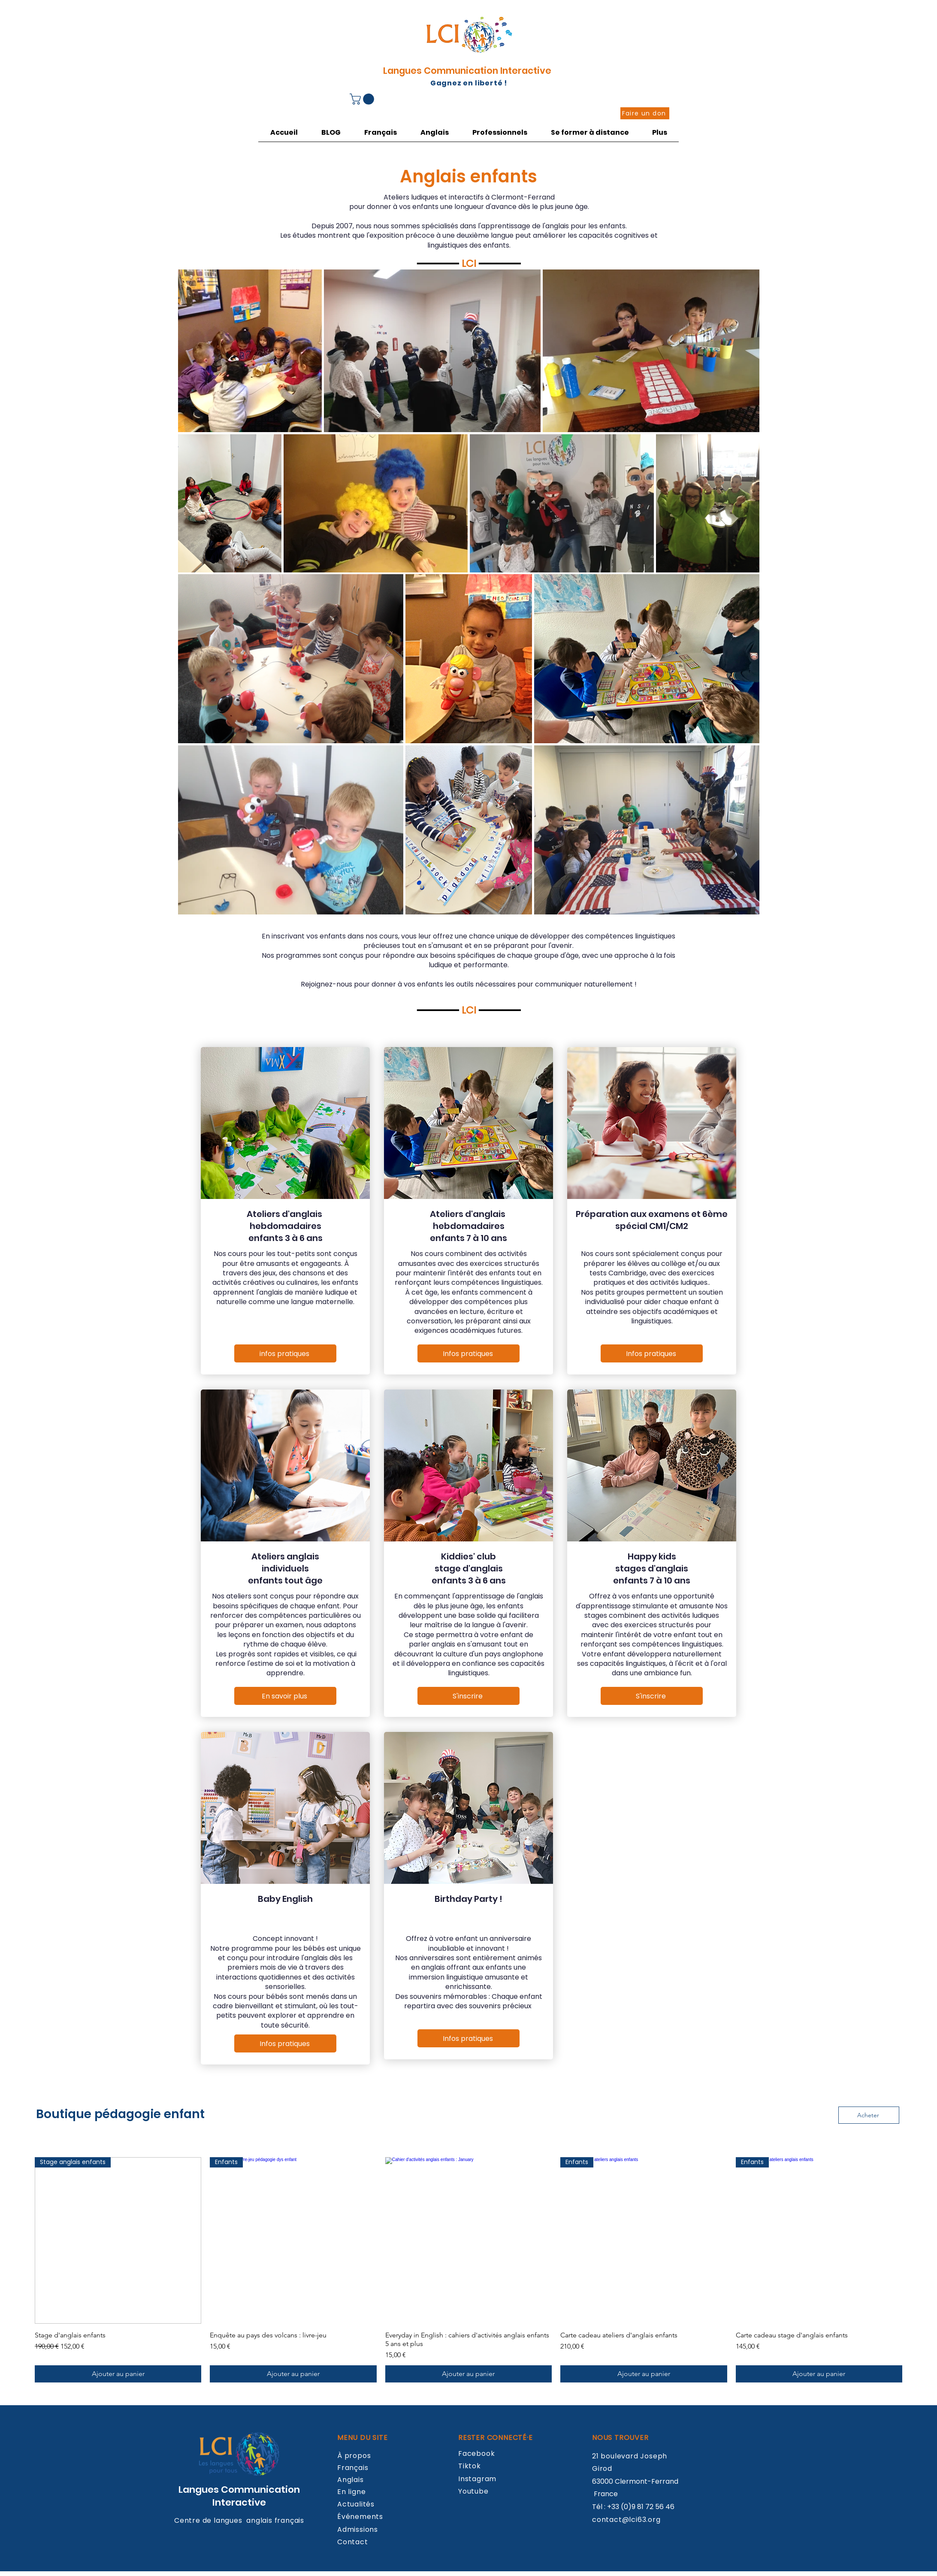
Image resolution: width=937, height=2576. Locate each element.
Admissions (357, 2529)
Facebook (476, 2453)
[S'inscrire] (468, 1696)
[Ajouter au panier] (118, 2373)
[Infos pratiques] (285, 2043)
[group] (468, 2269)
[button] (363, 99)
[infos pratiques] (285, 1353)
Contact (352, 2542)
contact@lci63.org (626, 2520)
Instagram (477, 2479)
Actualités (356, 2504)
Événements (360, 2517)
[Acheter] (868, 2115)
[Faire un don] (644, 113)
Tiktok (469, 2466)
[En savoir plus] (285, 1696)
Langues (199, 2489)
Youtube (473, 2491)
